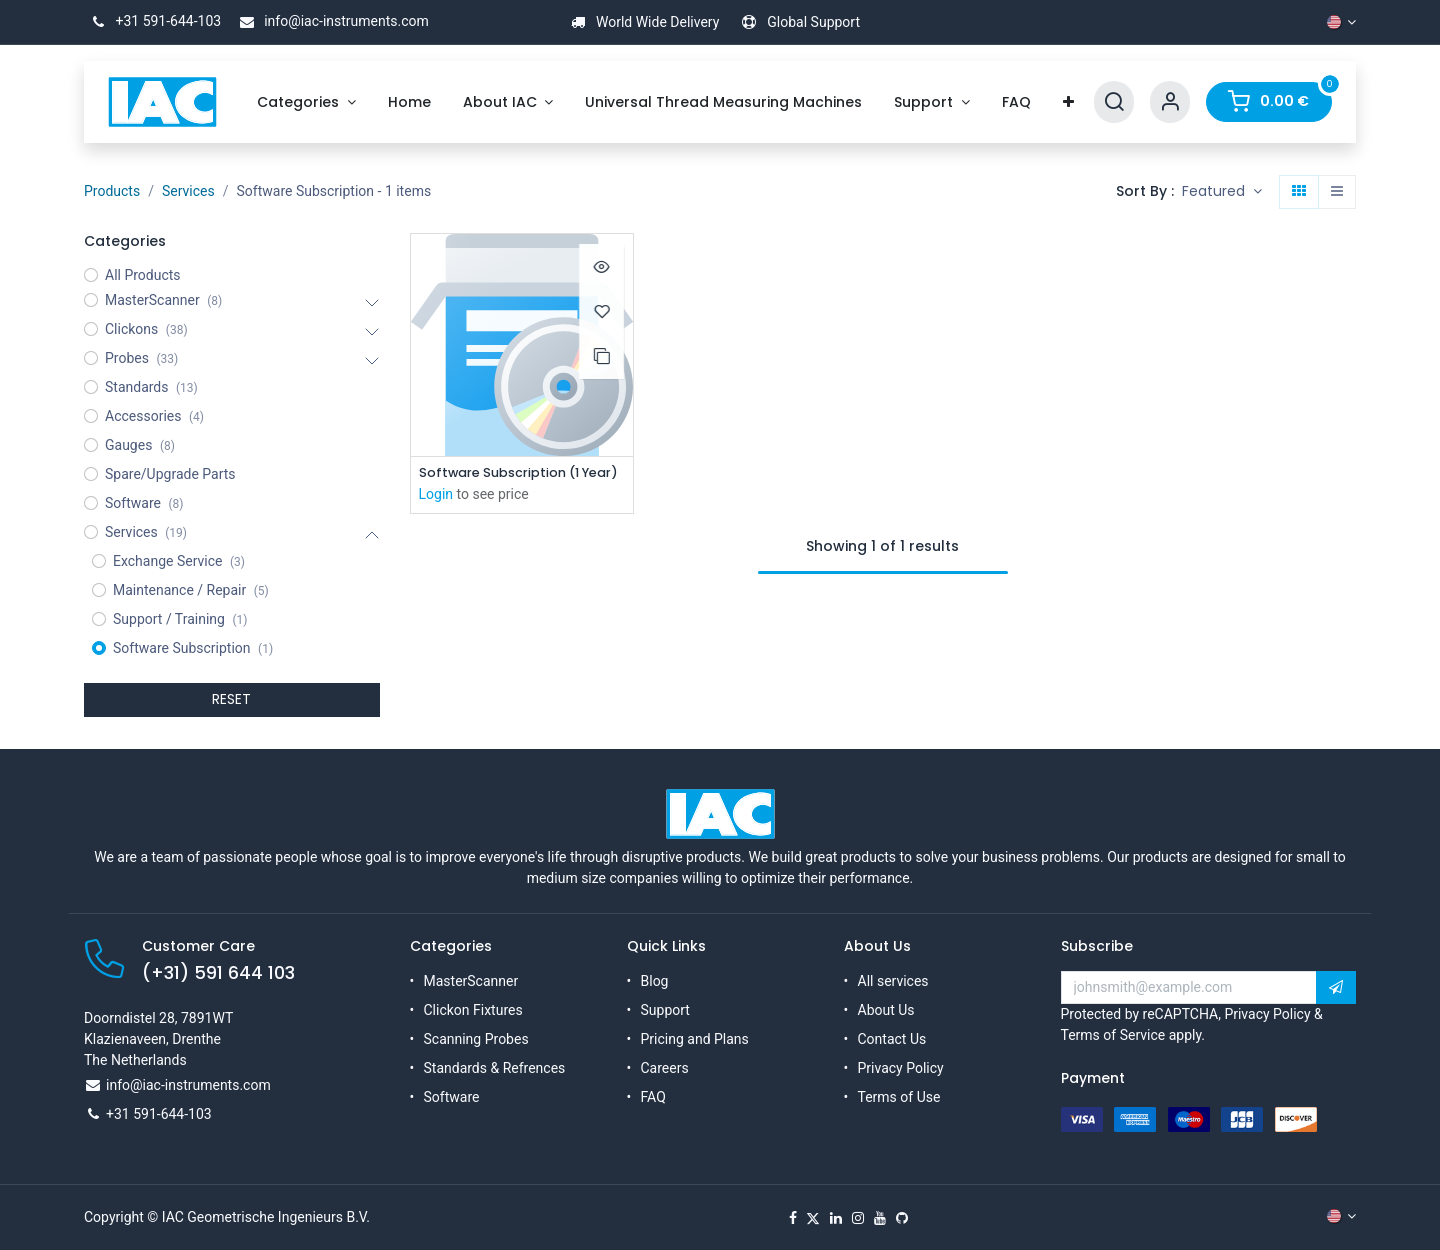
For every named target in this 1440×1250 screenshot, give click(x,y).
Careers (665, 1068)
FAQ (653, 1097)
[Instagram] (858, 1218)
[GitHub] (902, 1218)
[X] (813, 1218)
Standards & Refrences (495, 1068)
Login (436, 496)
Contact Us (892, 1039)
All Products (143, 275)
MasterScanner (471, 981)
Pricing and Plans (695, 1039)
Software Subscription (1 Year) (522, 473)
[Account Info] (1170, 102)
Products (112, 191)
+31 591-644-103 (152, 21)
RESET (231, 699)
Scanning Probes (476, 1039)
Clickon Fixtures (473, 1010)
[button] (1222, 192)
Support (665, 1010)
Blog (655, 981)
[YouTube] (880, 1218)
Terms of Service (1113, 1035)
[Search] (1114, 102)
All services (893, 981)
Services (188, 191)
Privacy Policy (901, 1068)
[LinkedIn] (836, 1218)
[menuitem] (306, 102)
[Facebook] (793, 1218)
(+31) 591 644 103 (218, 973)
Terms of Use (899, 1097)
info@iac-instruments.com (331, 21)
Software (452, 1097)
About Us (886, 1010)
